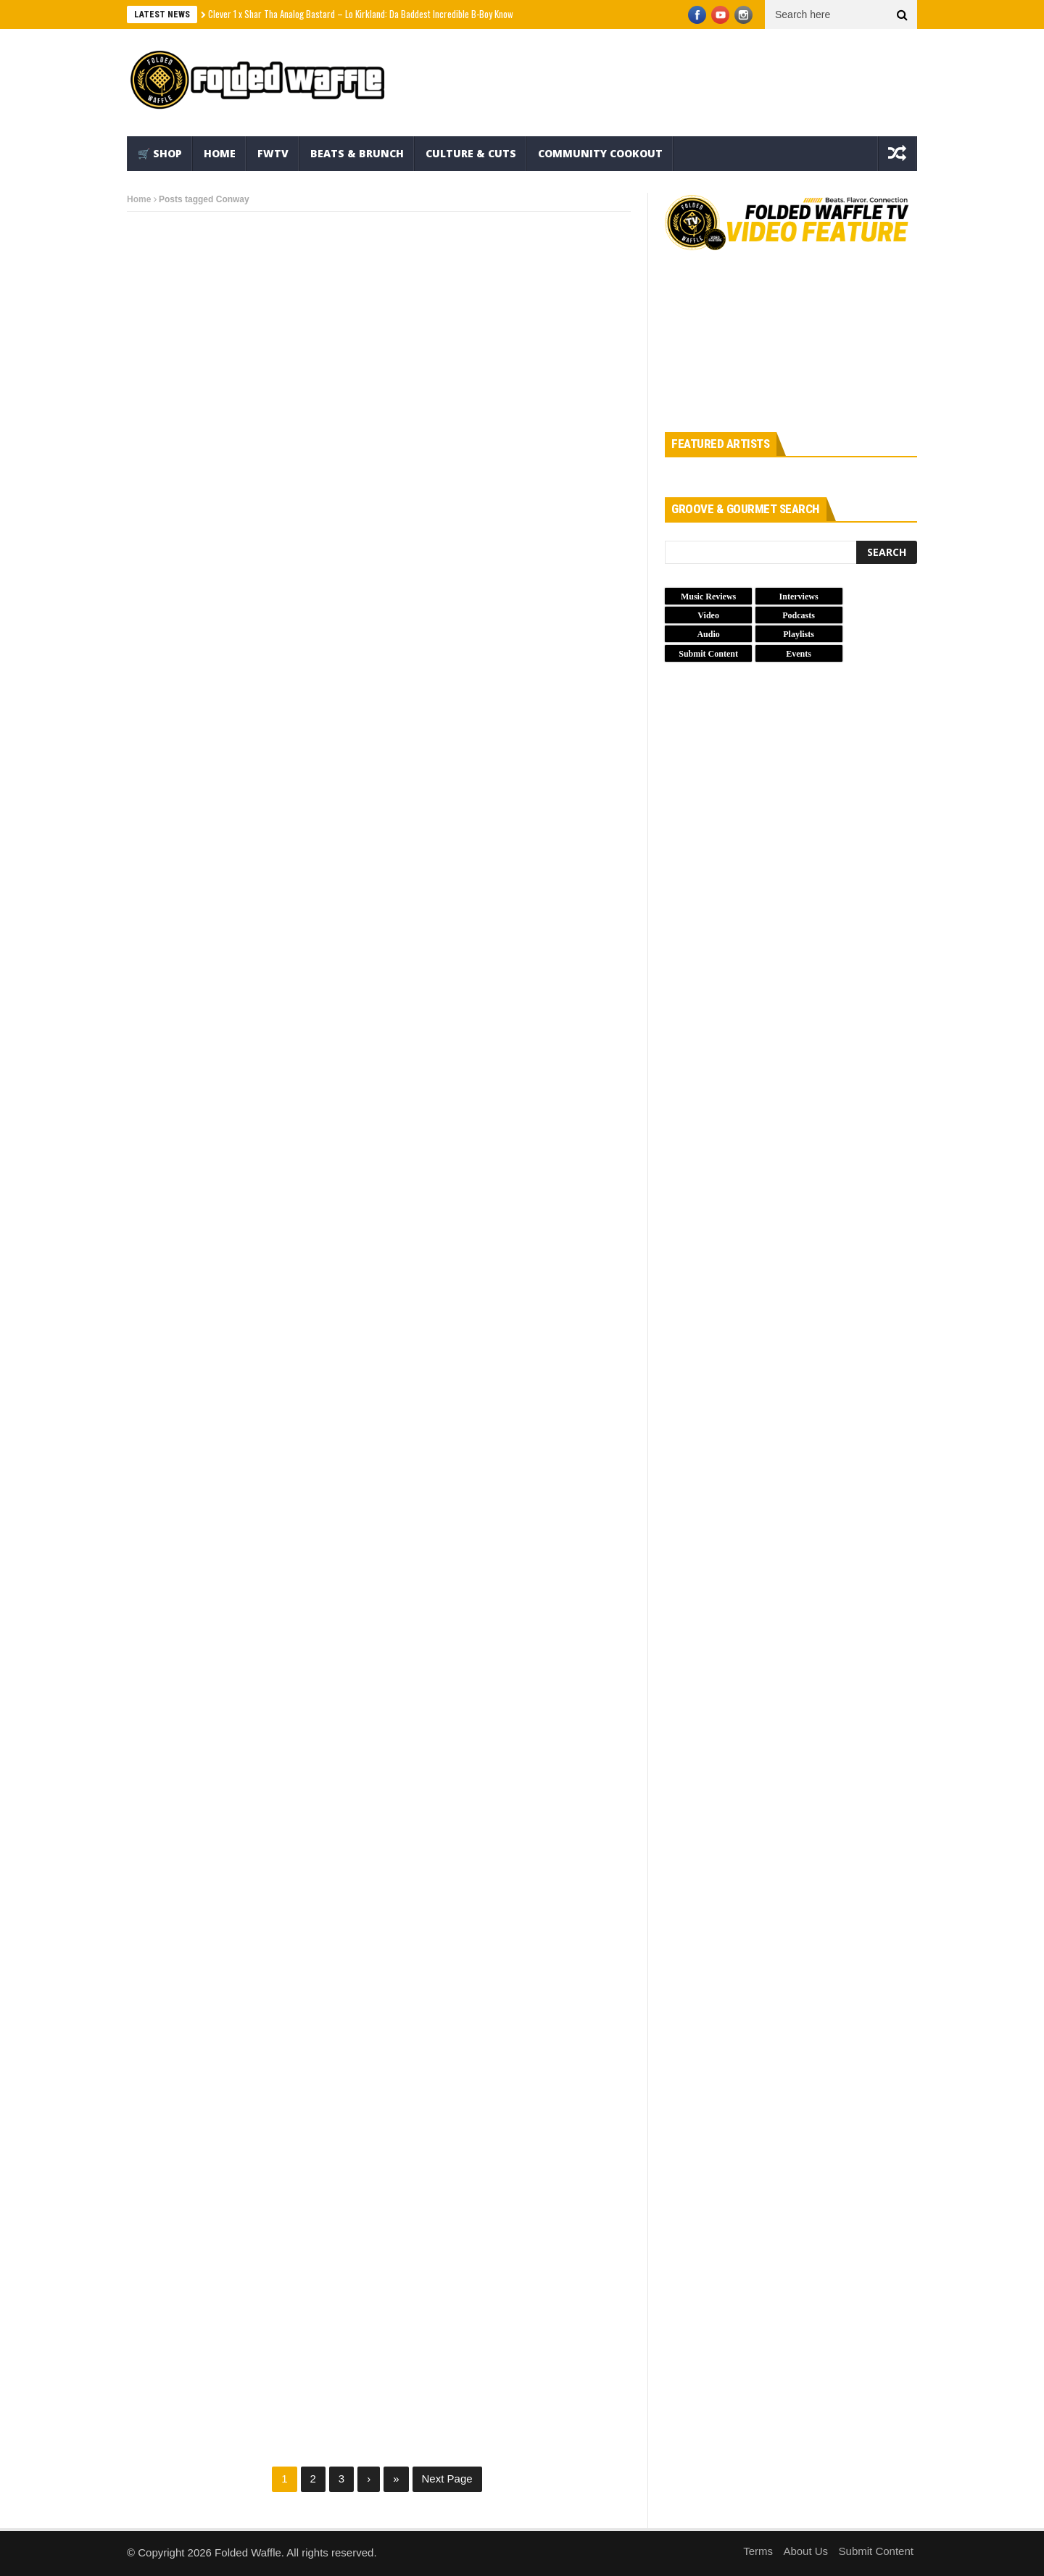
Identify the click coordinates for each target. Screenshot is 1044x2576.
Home (220, 153)
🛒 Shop (160, 153)
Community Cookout (600, 153)
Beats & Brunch (357, 153)
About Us (805, 2551)
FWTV (273, 153)
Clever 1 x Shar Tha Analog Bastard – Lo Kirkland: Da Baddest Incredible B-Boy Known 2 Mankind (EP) (391, 14)
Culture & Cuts (471, 153)
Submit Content (876, 2551)
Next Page (447, 2478)
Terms (758, 2551)
